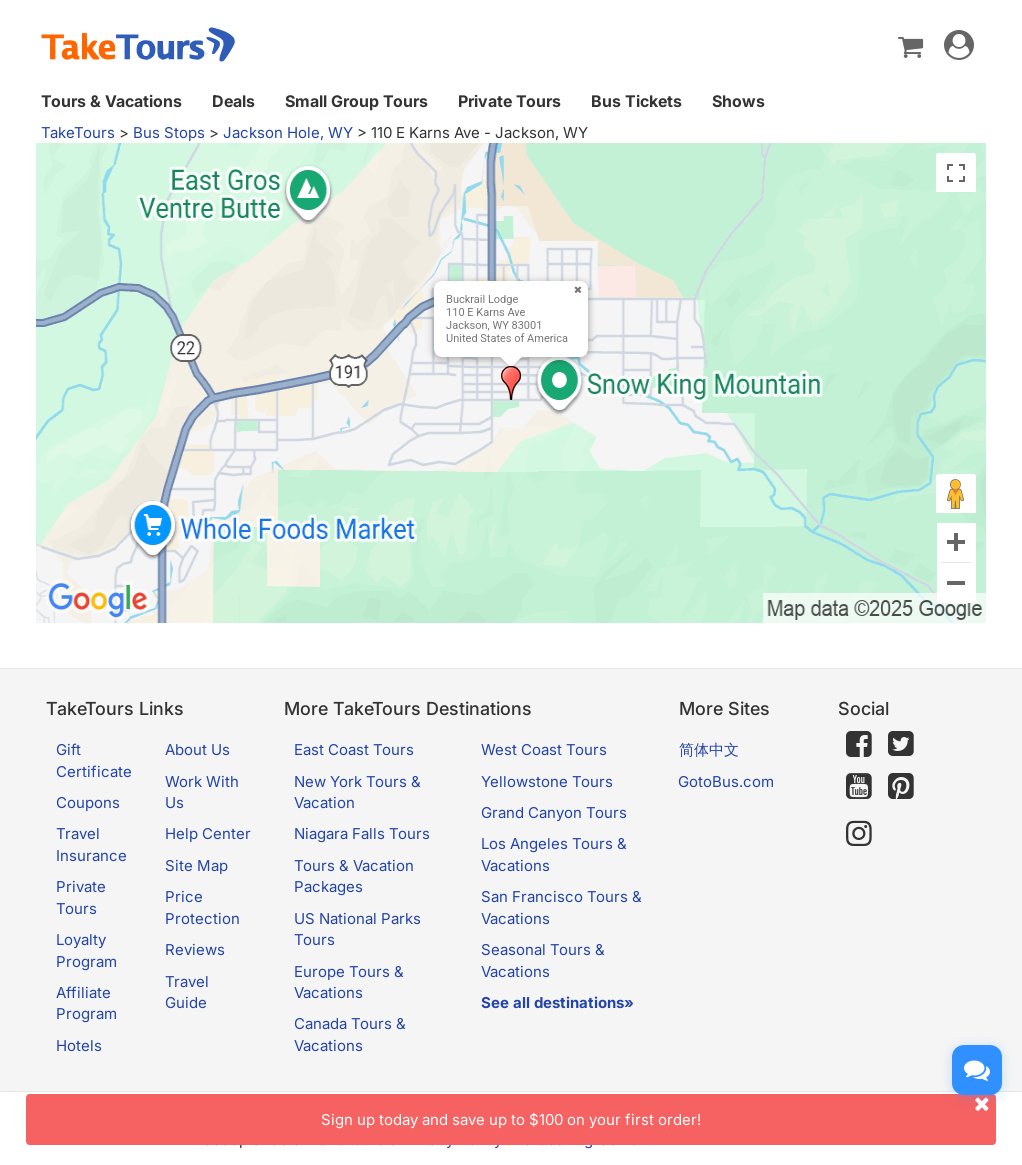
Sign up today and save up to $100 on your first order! (658, 1111)
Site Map (196, 865)
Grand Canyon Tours (554, 812)
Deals (233, 101)
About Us (197, 749)
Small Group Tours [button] (356, 101)
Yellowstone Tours (547, 781)
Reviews (195, 949)
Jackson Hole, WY (288, 132)
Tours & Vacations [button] (111, 101)
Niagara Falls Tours (362, 833)
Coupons (88, 802)
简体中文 (709, 749)
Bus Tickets (636, 101)
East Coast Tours (354, 749)
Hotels (79, 1045)
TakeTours (78, 132)
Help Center (208, 833)
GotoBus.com (726, 781)
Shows (738, 101)
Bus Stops (169, 132)
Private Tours (509, 101)
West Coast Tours (544, 749)
